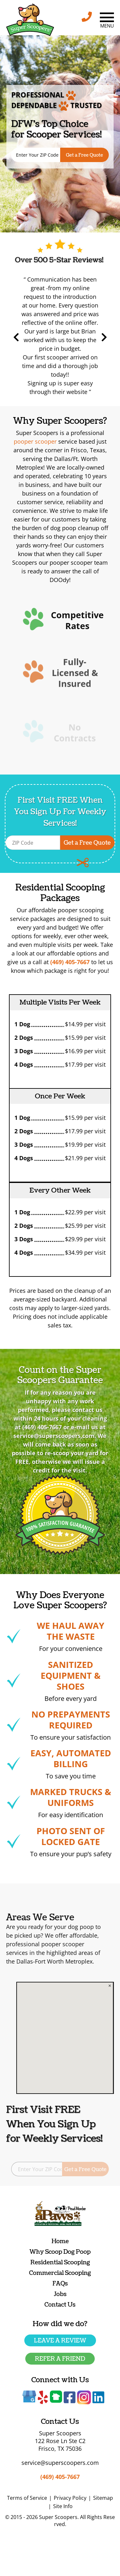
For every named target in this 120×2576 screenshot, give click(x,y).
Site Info (63, 2506)
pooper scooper (35, 441)
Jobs (60, 2294)
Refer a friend (60, 2359)
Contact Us (60, 2305)
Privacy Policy (70, 2497)
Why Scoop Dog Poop (60, 2252)
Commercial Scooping (60, 2273)
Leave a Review (60, 2341)
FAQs (60, 2284)
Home (60, 2241)
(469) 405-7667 (60, 2477)
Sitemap (103, 2497)
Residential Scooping (60, 2263)
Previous (53, 337)
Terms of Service (27, 2497)
